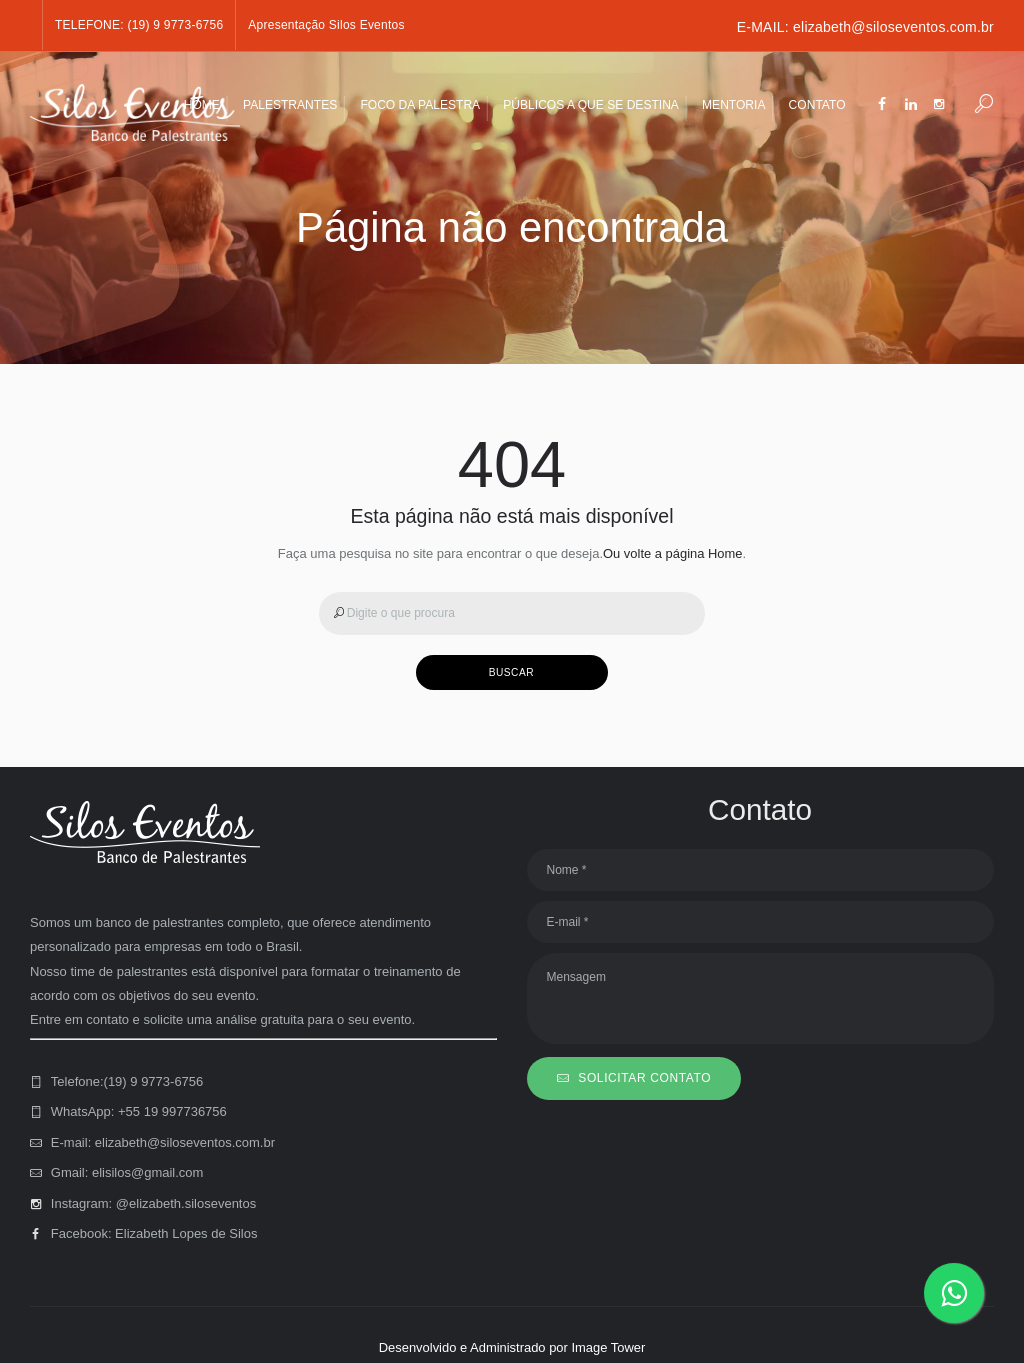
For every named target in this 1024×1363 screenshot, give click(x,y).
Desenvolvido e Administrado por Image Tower (512, 1347)
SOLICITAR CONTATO (644, 1078)
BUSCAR (512, 672)
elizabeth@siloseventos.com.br (893, 27)
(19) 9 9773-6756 (175, 25)
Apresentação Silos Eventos (326, 25)
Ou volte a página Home (673, 553)
